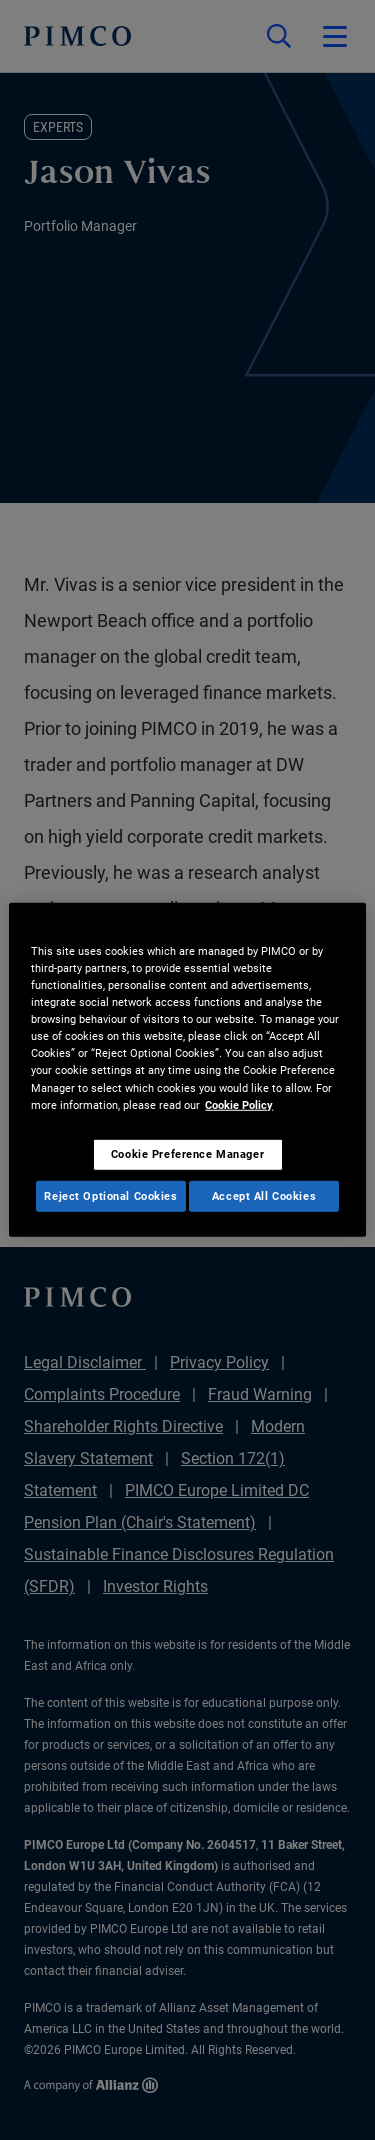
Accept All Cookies (264, 1195)
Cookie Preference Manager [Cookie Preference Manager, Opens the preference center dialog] (187, 1153)
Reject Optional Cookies (110, 1195)
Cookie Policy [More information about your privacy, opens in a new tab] (239, 1104)
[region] (187, 1070)
